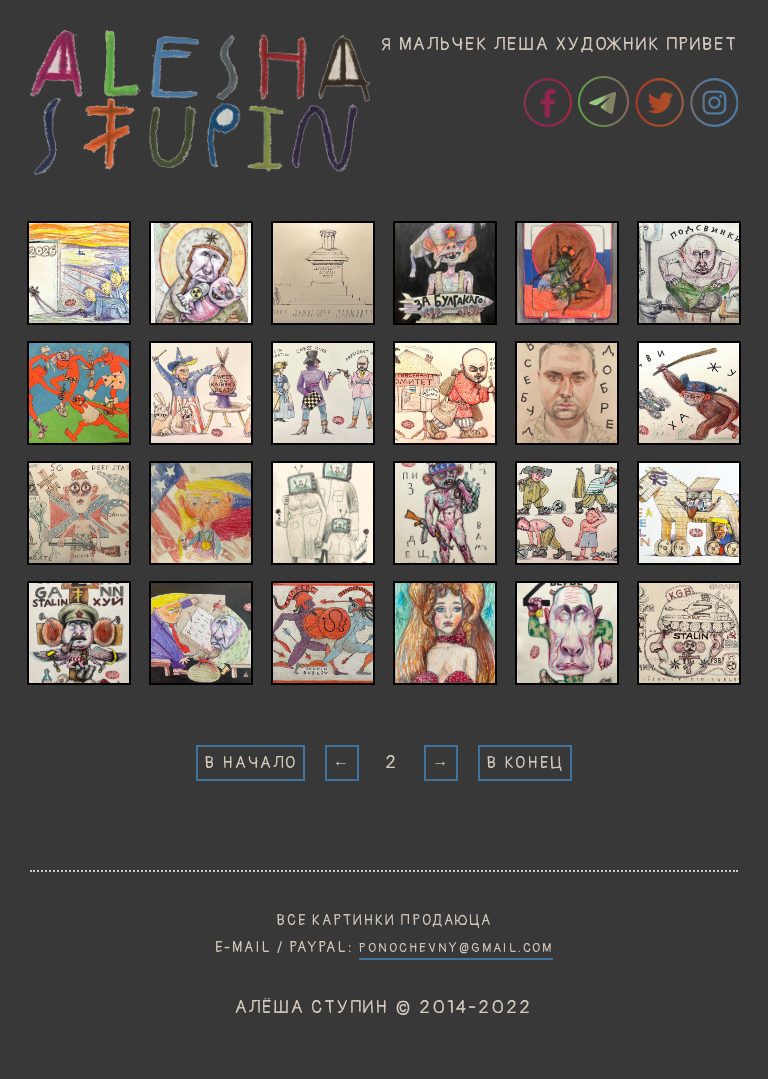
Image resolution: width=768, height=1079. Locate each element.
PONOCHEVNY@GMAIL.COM (456, 948)
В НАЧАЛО (250, 763)
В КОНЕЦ (525, 763)
